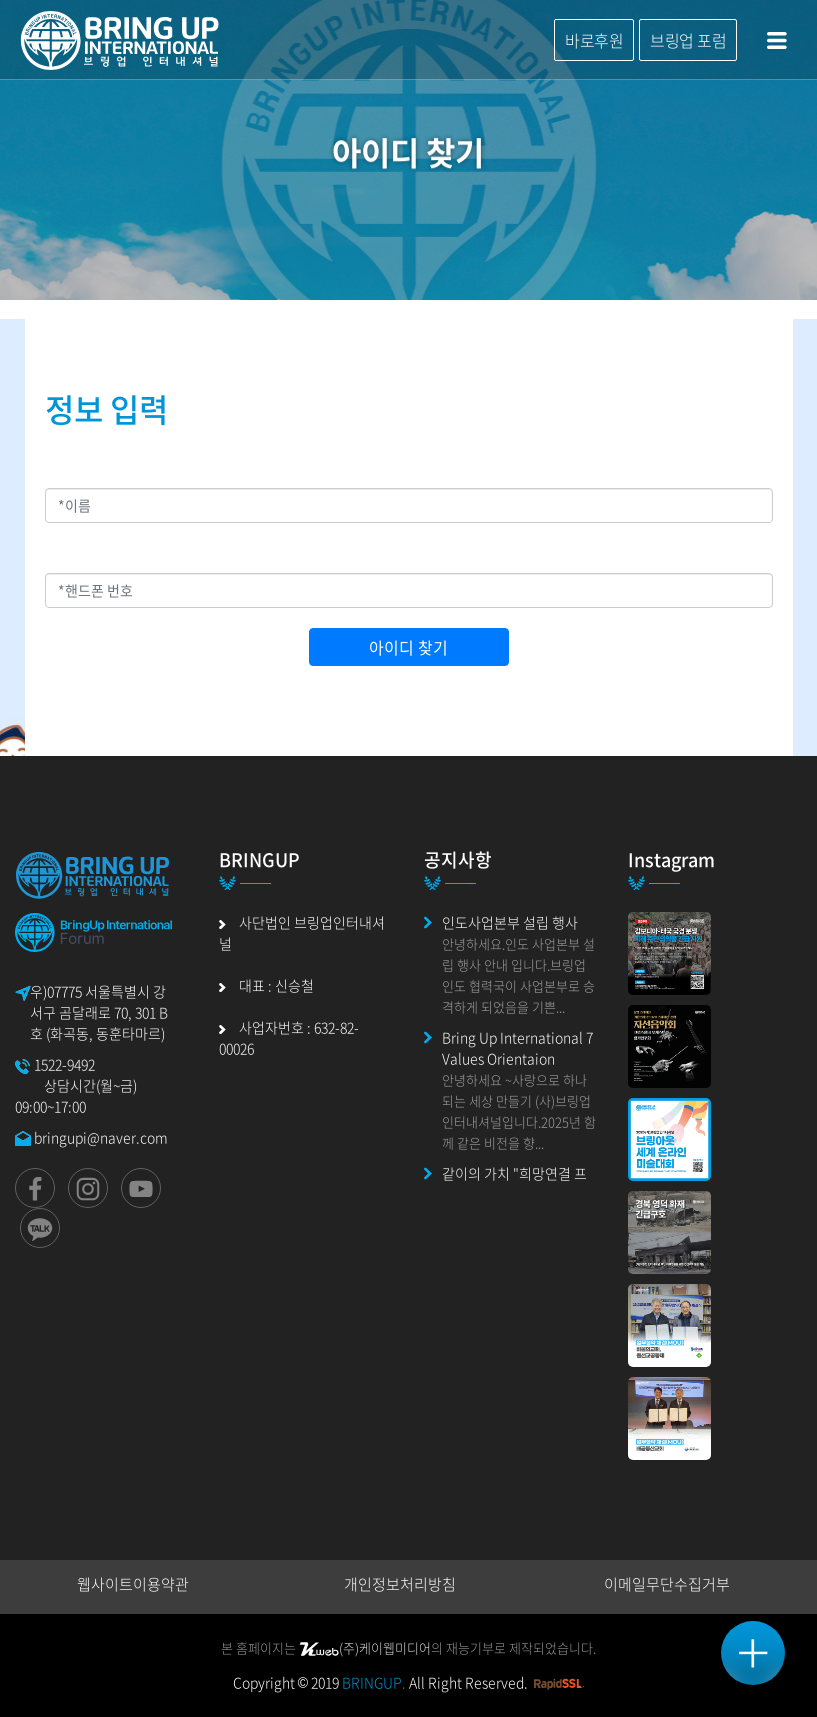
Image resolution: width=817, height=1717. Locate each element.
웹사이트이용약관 (133, 1584)
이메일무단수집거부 (667, 1584)
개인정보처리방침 (400, 1584)
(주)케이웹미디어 (365, 1647)
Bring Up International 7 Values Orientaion (517, 1047)
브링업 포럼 (688, 40)
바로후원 (594, 40)
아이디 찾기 (408, 647)
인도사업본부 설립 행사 (510, 922)
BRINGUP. (374, 1682)
